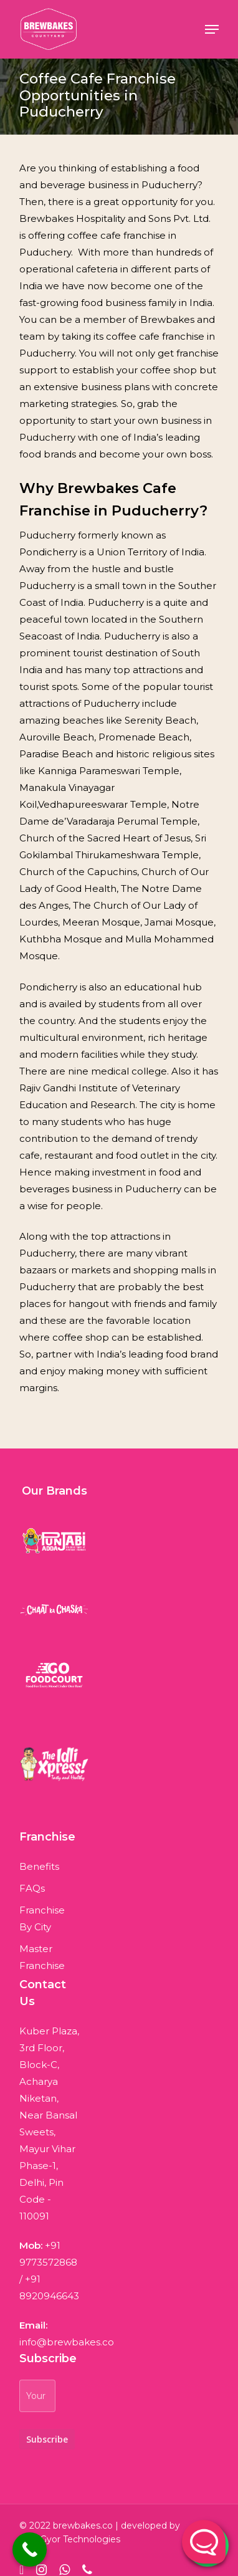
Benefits (36, 1866)
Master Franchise (36, 1957)
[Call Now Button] (29, 2549)
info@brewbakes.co (66, 2342)
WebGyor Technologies (69, 2539)
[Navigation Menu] (212, 29)
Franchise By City (36, 1918)
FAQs (32, 1888)
